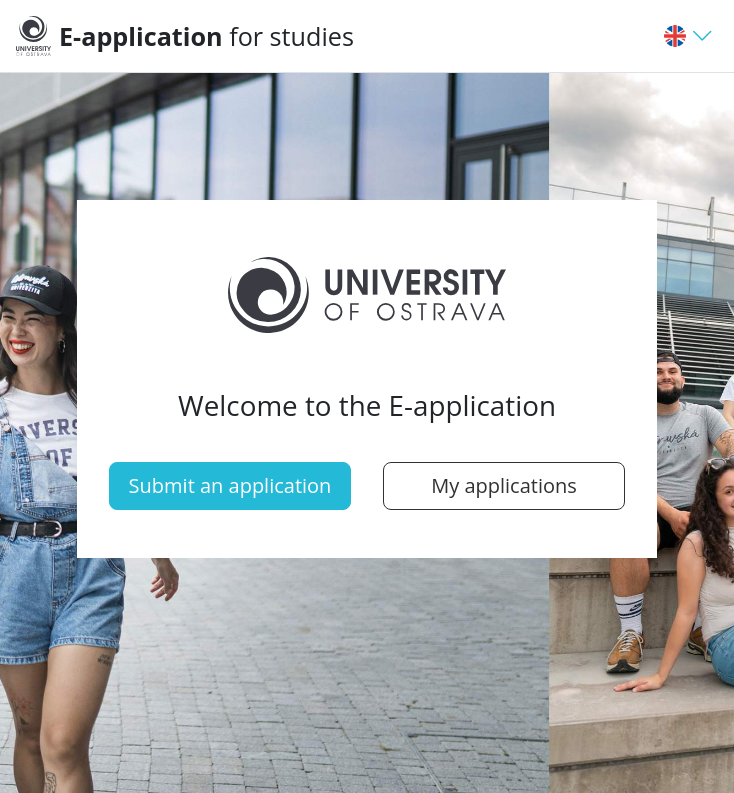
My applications (504, 485)
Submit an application (230, 485)
